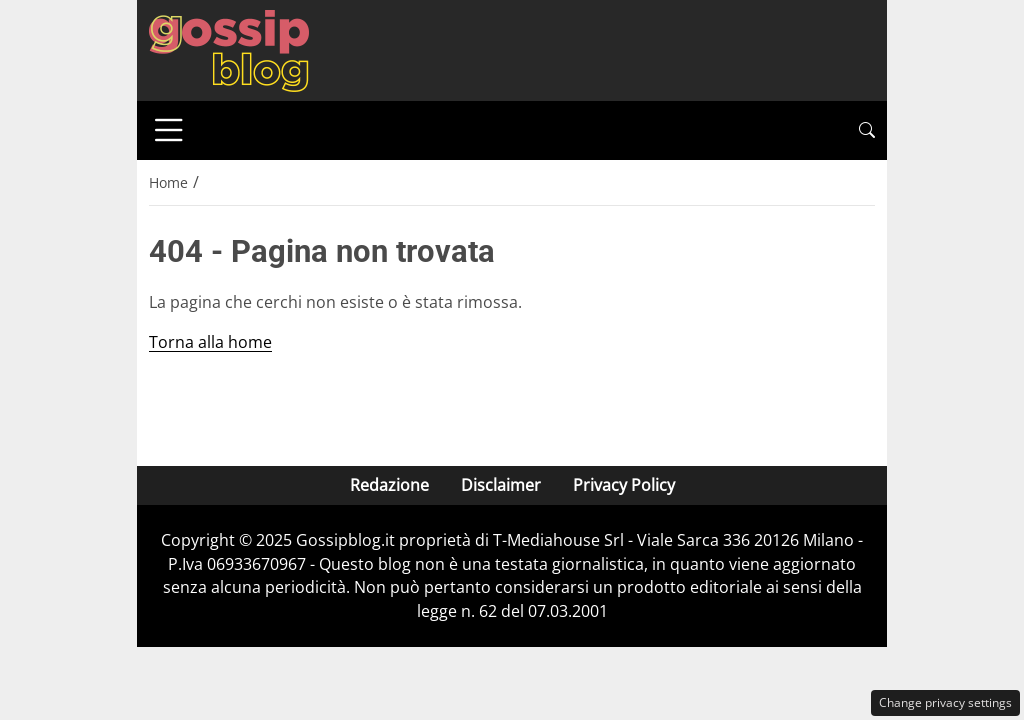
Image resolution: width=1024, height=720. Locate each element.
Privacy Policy (624, 485)
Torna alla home (210, 342)
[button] (867, 130)
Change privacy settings (945, 702)
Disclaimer (501, 485)
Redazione (389, 485)
